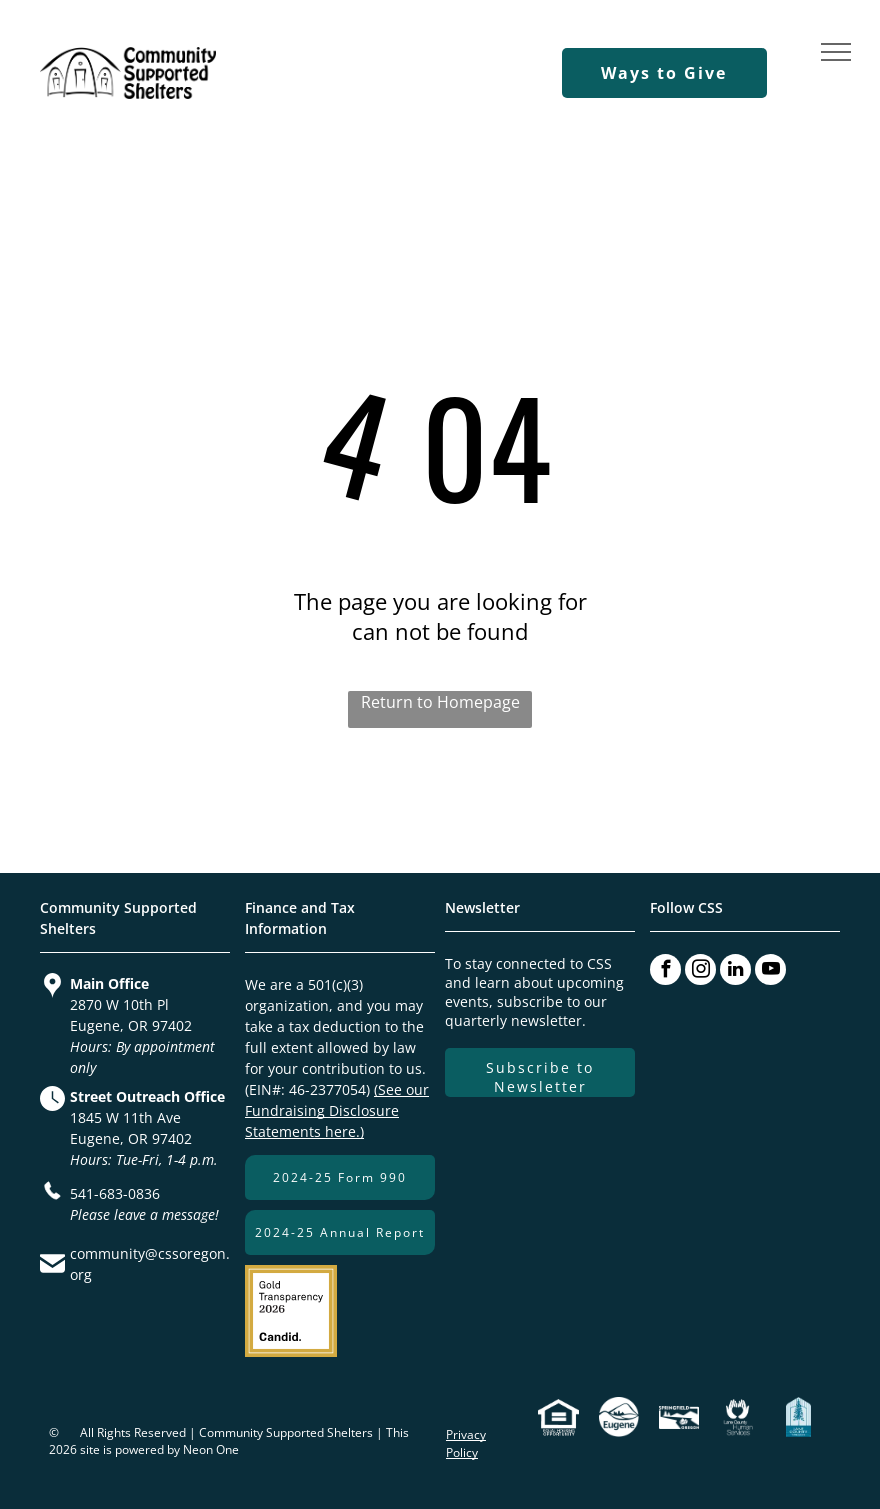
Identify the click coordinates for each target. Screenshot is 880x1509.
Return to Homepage (440, 702)
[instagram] (700, 969)
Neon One (211, 1449)
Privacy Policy (466, 1443)
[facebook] (665, 969)
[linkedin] (735, 969)
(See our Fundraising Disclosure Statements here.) (337, 1110)
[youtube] (770, 969)
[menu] (836, 52)
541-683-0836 (115, 1193)
